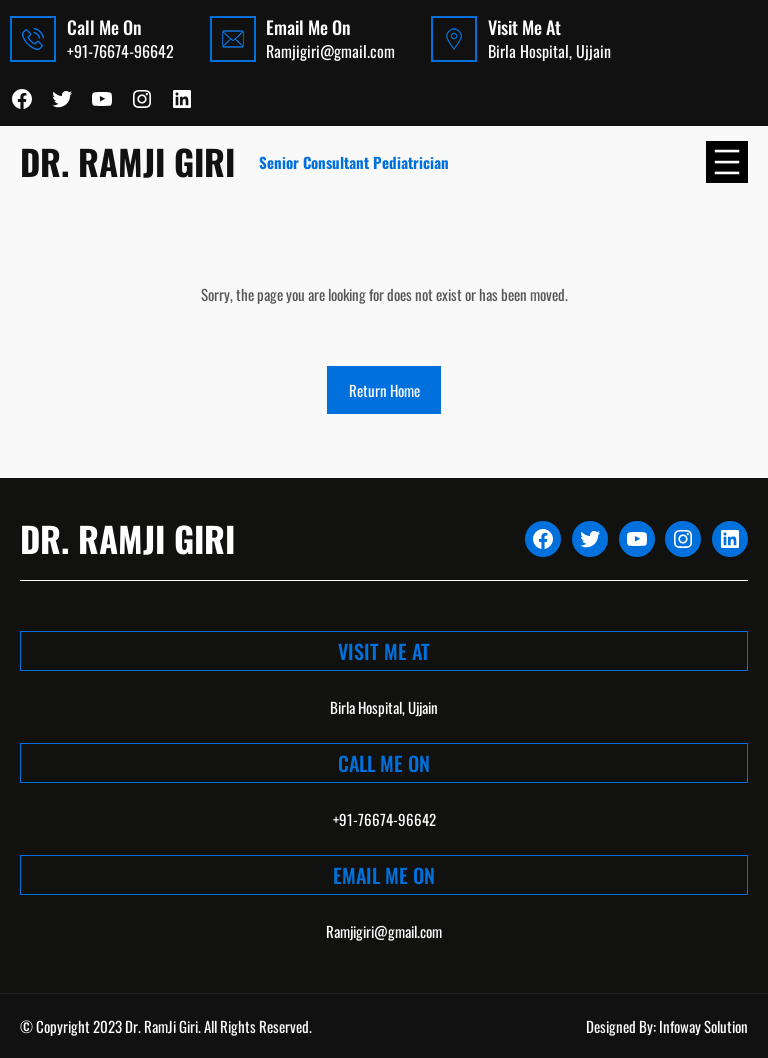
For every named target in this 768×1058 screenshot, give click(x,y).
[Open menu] (727, 162)
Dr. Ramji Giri (127, 161)
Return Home (384, 390)
